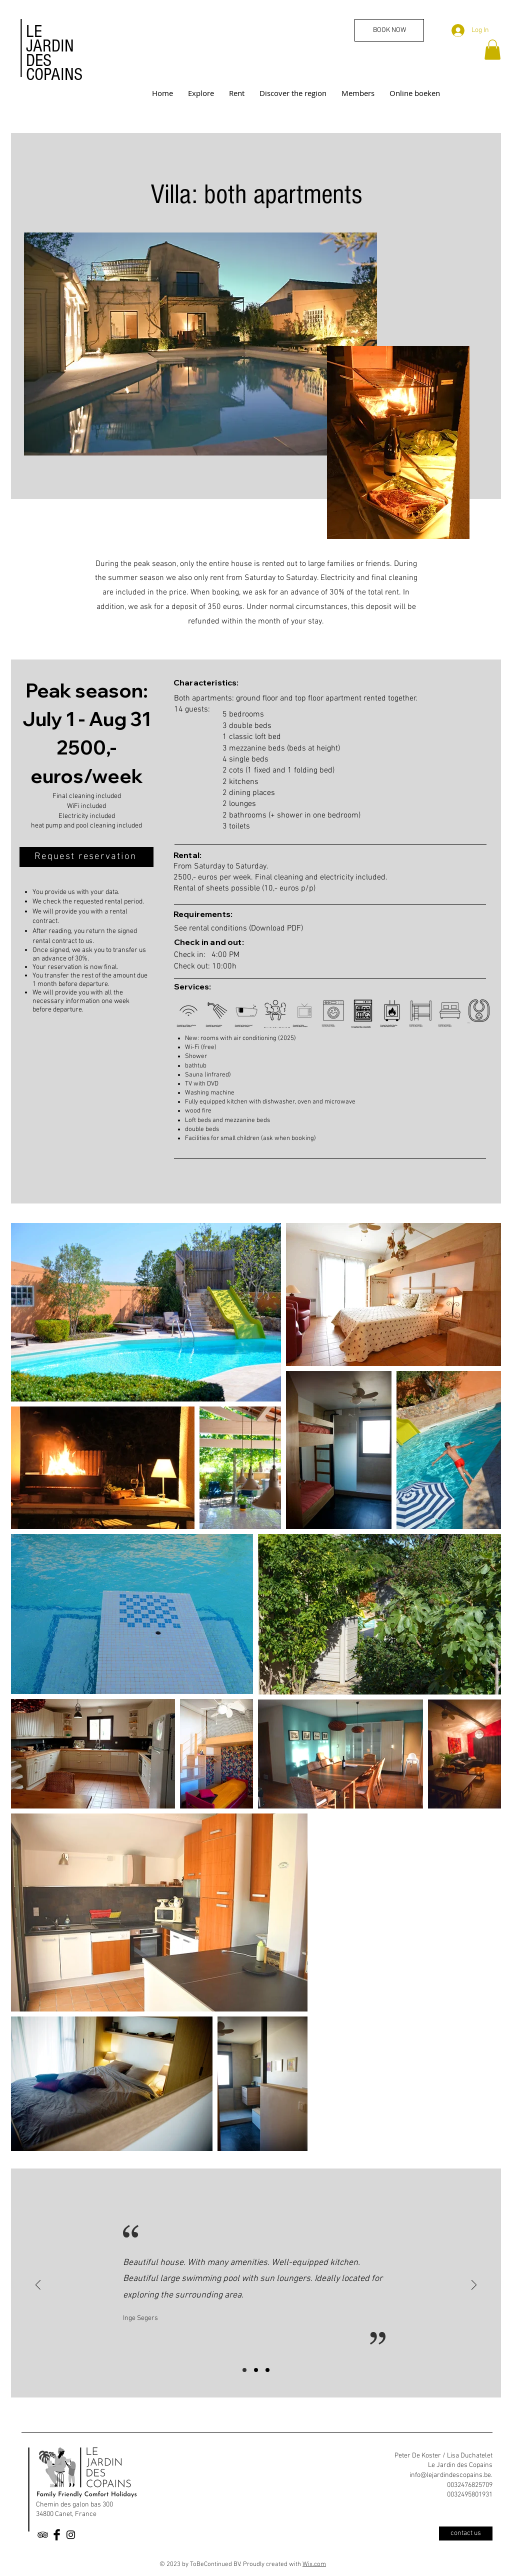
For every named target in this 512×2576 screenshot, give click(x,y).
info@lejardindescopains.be (450, 2475)
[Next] (474, 2286)
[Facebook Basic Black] (56, 2534)
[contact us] (465, 2533)
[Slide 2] (256, 2370)
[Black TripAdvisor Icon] (42, 2534)
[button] (492, 50)
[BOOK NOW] (389, 30)
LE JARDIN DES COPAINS (54, 53)
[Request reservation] (87, 857)
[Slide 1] (244, 2370)
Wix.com (314, 2564)
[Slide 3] (268, 2370)
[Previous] (38, 2286)
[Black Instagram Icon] (70, 2534)
